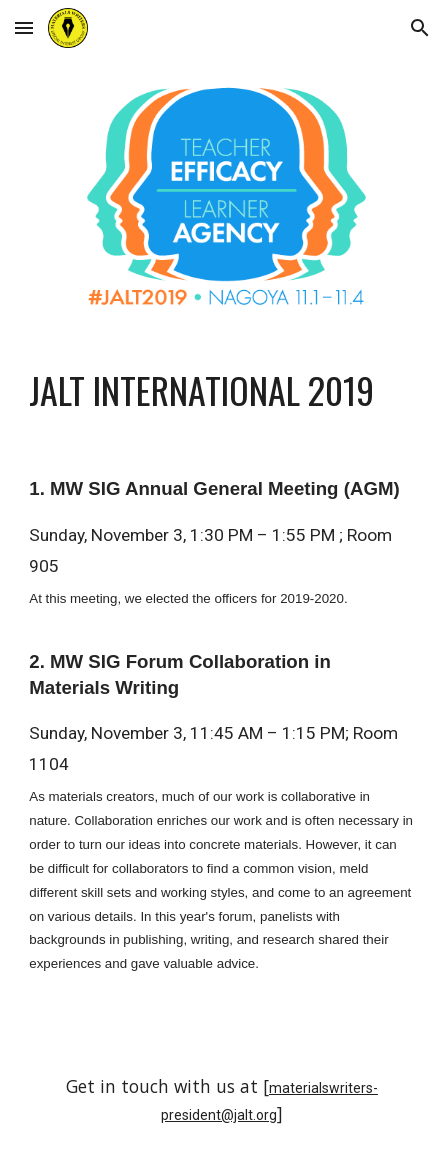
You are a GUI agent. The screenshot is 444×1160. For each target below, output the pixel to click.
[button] (24, 27)
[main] (221, 390)
